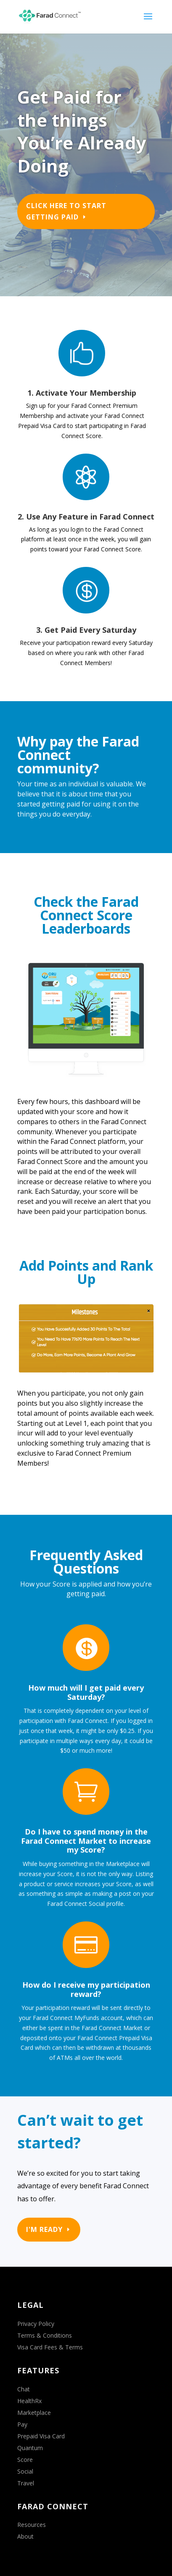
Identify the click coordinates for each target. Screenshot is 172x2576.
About (25, 2536)
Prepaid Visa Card (41, 2436)
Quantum (30, 2448)
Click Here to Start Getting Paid (66, 211)
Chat (23, 2389)
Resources (31, 2525)
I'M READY (44, 2229)
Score (25, 2460)
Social (25, 2471)
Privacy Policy (35, 2324)
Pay (22, 2424)
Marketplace (34, 2413)
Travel (25, 2483)
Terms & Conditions (44, 2335)
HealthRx (29, 2401)
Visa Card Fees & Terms (50, 2347)
